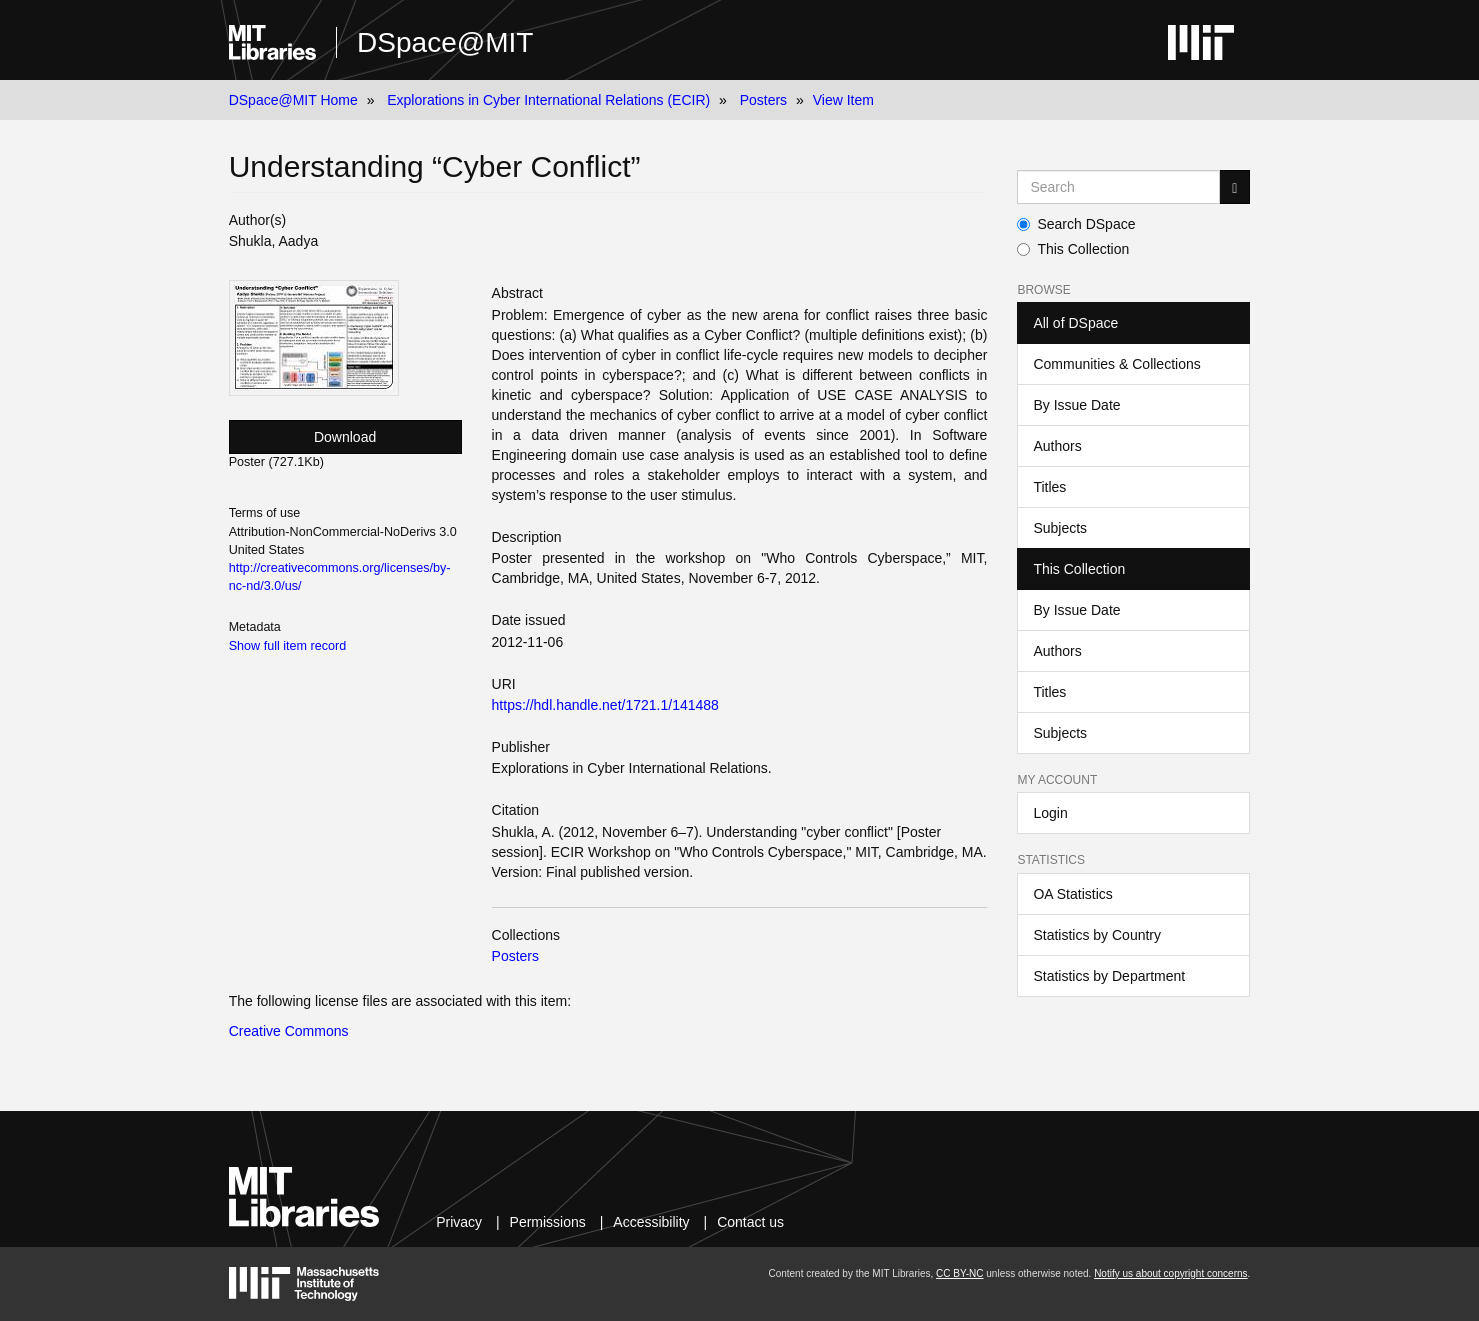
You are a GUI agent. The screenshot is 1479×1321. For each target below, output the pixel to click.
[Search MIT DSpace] (1118, 187)
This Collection (1073, 249)
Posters (763, 100)
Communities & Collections (1116, 364)
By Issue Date (1076, 405)
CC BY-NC (959, 1273)
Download (345, 437)
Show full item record (288, 646)
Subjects (1060, 528)
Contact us (750, 1222)
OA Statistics (1072, 894)
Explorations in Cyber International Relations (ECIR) (548, 100)
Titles (1049, 487)
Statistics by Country (1097, 935)
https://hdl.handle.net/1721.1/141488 (605, 705)
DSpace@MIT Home (293, 100)
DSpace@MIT (445, 42)
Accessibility (651, 1222)
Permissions (548, 1222)
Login (1050, 813)
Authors (1057, 446)
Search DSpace (1076, 224)
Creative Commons (289, 1031)
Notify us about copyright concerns (1170, 1273)
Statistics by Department (1109, 976)
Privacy (459, 1222)
